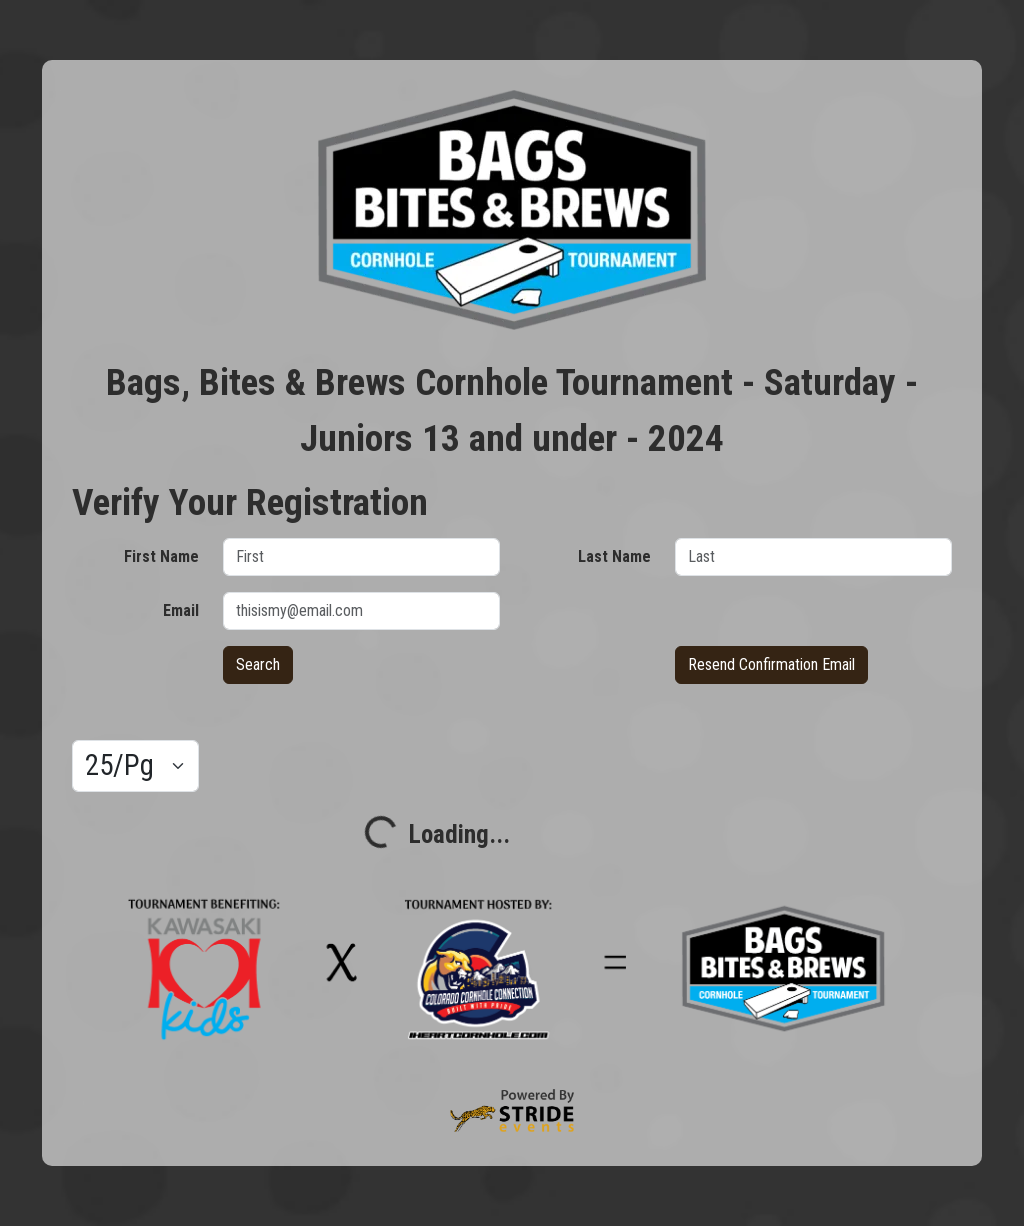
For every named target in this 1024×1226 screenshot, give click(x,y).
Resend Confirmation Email (771, 664)
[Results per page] (135, 766)
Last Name (614, 556)
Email (181, 610)
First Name (161, 556)
